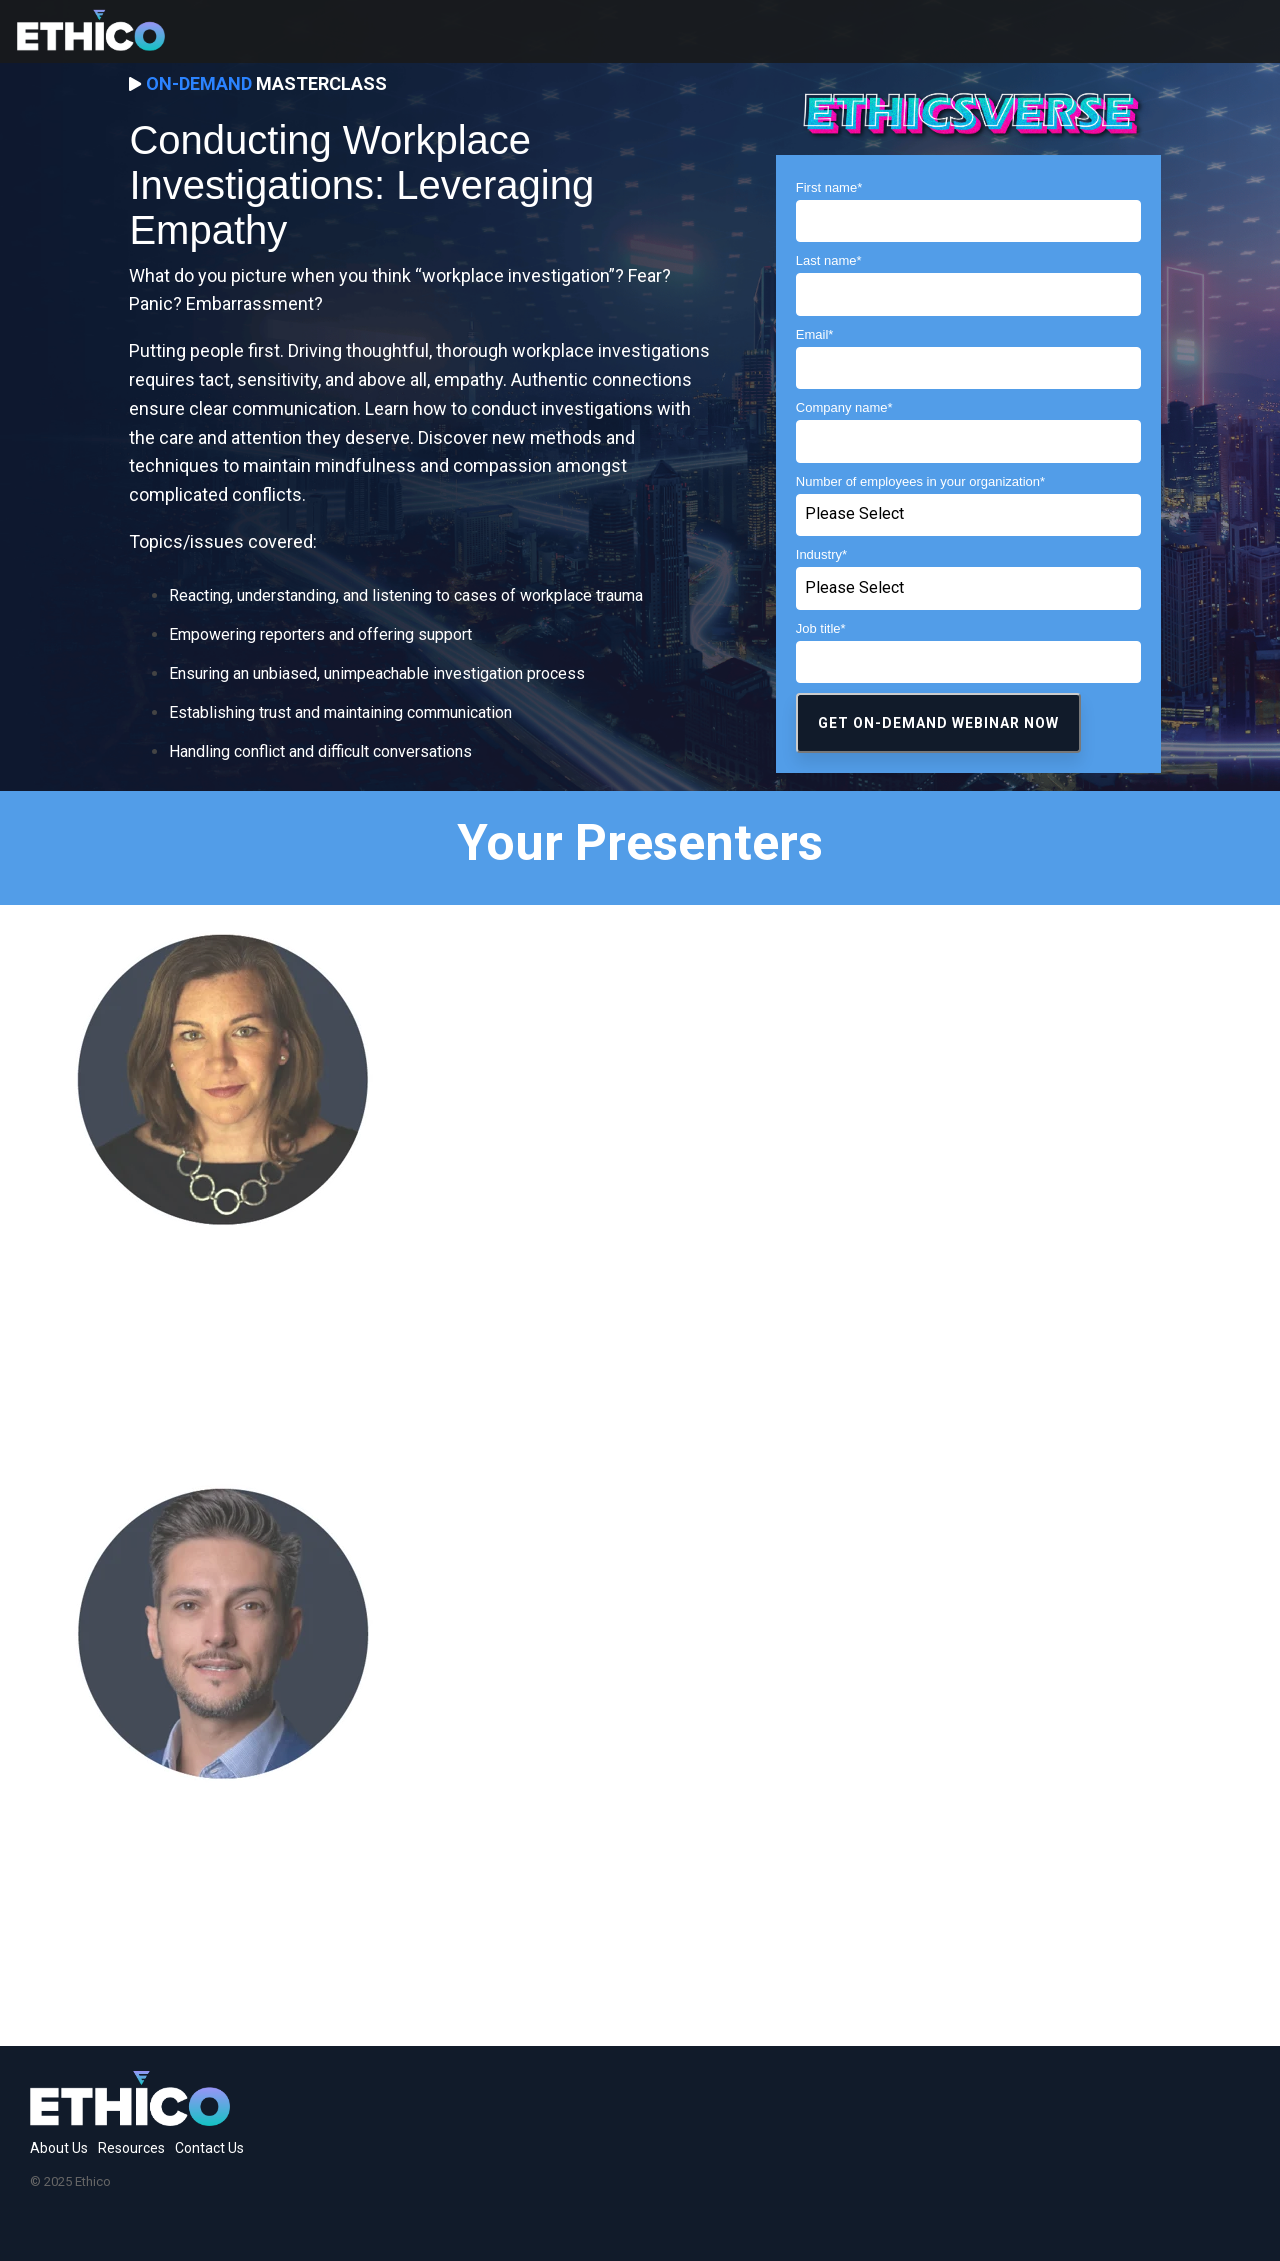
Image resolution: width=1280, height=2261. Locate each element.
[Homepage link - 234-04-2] (130, 2115)
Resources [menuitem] (131, 2148)
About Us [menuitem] (59, 2148)
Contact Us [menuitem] (209, 2148)
